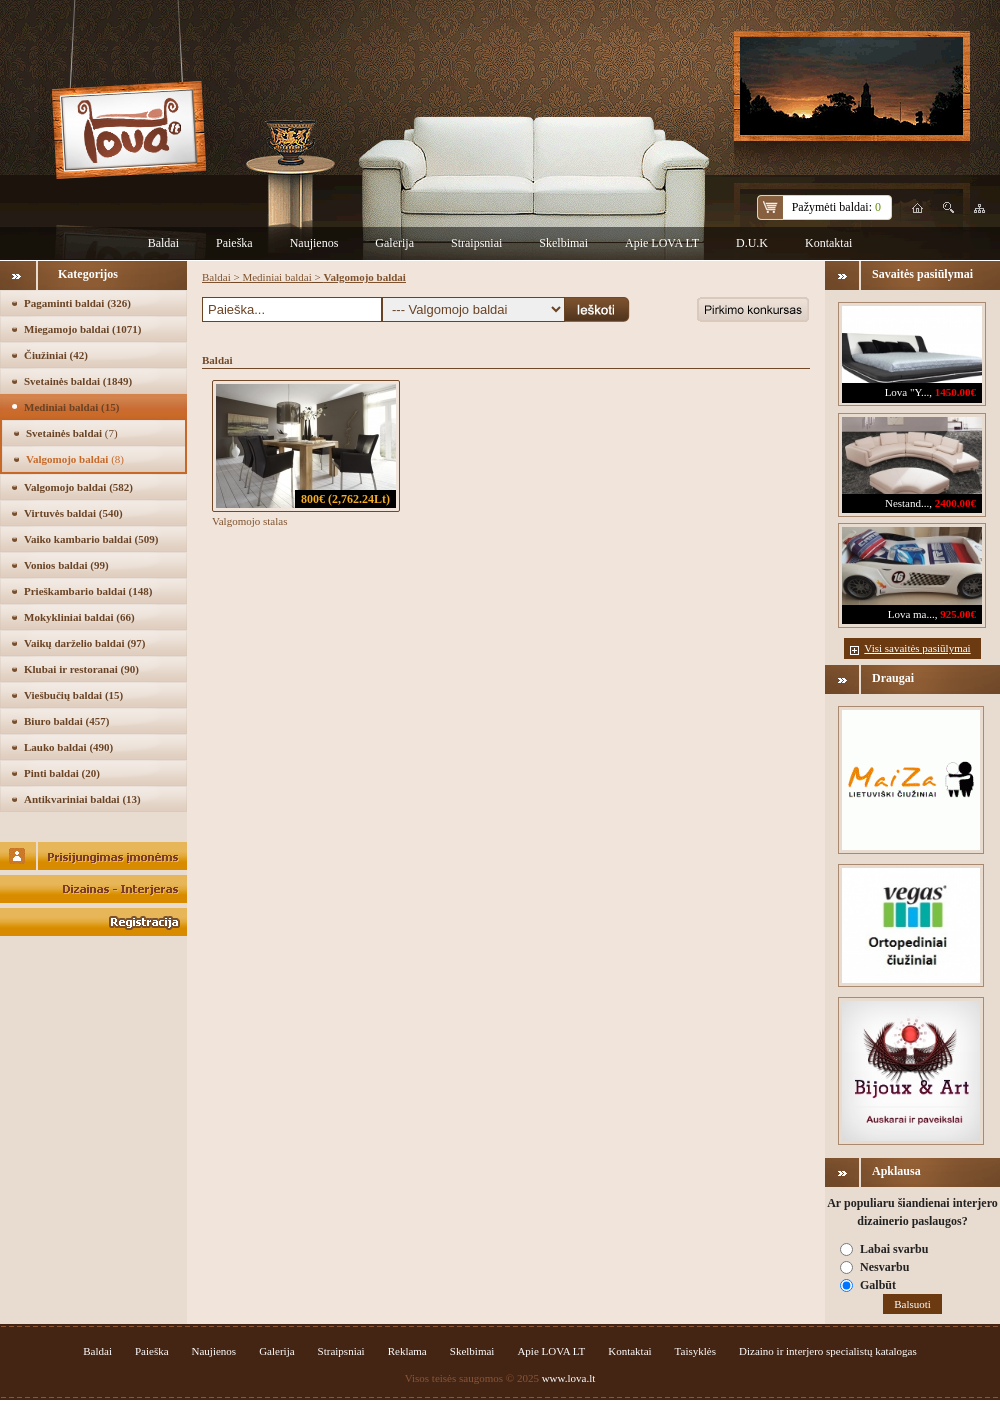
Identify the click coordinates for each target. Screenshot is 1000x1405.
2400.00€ (955, 503)
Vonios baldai (66, 565)
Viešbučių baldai (73, 695)
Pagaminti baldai (77, 303)
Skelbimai (563, 243)
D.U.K (752, 243)
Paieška (234, 243)
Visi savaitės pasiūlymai (917, 648)
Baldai (163, 243)
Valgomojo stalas (249, 521)
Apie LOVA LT (662, 243)
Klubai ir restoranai (81, 669)
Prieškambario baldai (88, 591)
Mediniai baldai (71, 407)
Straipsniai (476, 243)
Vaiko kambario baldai (91, 539)
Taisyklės (695, 1351)
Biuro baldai (66, 721)
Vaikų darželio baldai (85, 643)
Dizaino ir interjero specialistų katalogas (828, 1351)
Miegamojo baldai (82, 329)
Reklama (407, 1351)
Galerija (394, 243)
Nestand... (907, 503)
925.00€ (958, 614)
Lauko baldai (68, 747)
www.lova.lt (569, 1378)
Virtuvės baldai (73, 513)
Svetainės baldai (78, 381)
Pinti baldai (62, 773)
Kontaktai (828, 243)
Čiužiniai (56, 355)
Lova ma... (911, 614)
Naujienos (314, 243)
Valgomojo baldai (75, 459)
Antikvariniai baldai (82, 799)
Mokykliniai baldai (79, 617)
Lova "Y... (907, 392)
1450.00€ (955, 392)
